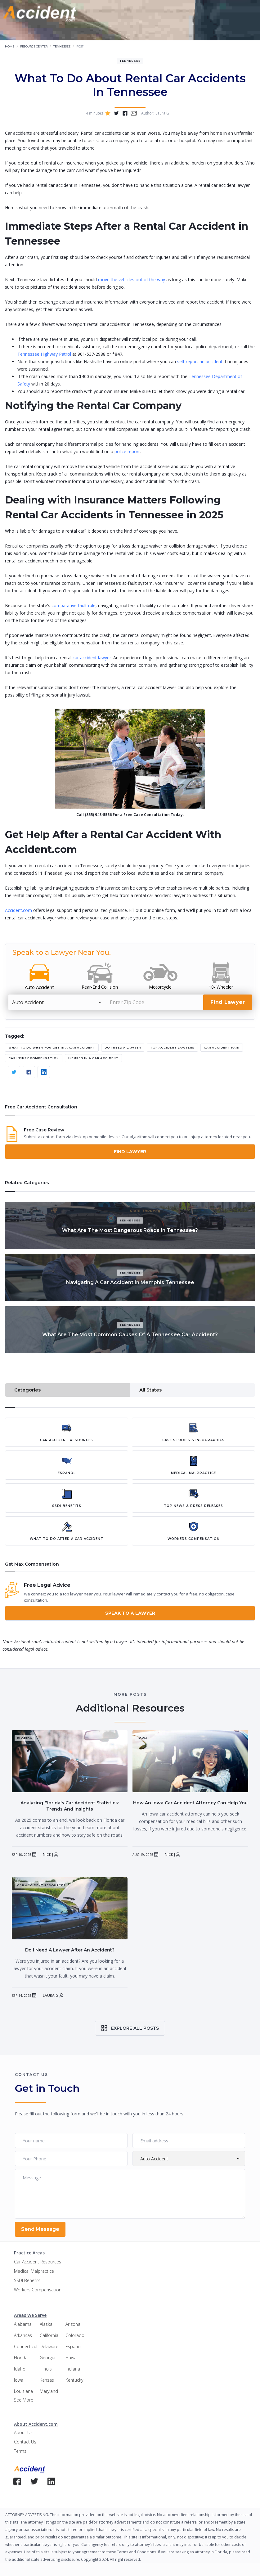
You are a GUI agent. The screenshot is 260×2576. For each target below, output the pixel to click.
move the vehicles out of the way (131, 279)
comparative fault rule (73, 605)
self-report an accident (199, 361)
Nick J (48, 1854)
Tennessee (61, 46)
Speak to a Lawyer (130, 1613)
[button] (91, 14)
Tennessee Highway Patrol (44, 354)
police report (126, 451)
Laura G (50, 1995)
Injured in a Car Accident (93, 1058)
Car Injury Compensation (33, 1058)
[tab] (67, 1390)
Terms (20, 2451)
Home (9, 46)
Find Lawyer (130, 1151)
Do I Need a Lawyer (123, 1047)
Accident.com (18, 910)
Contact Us (25, 2442)
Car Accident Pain (222, 1047)
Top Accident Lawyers (172, 1047)
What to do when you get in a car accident (51, 1047)
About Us (23, 2432)
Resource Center (33, 46)
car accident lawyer (91, 658)
